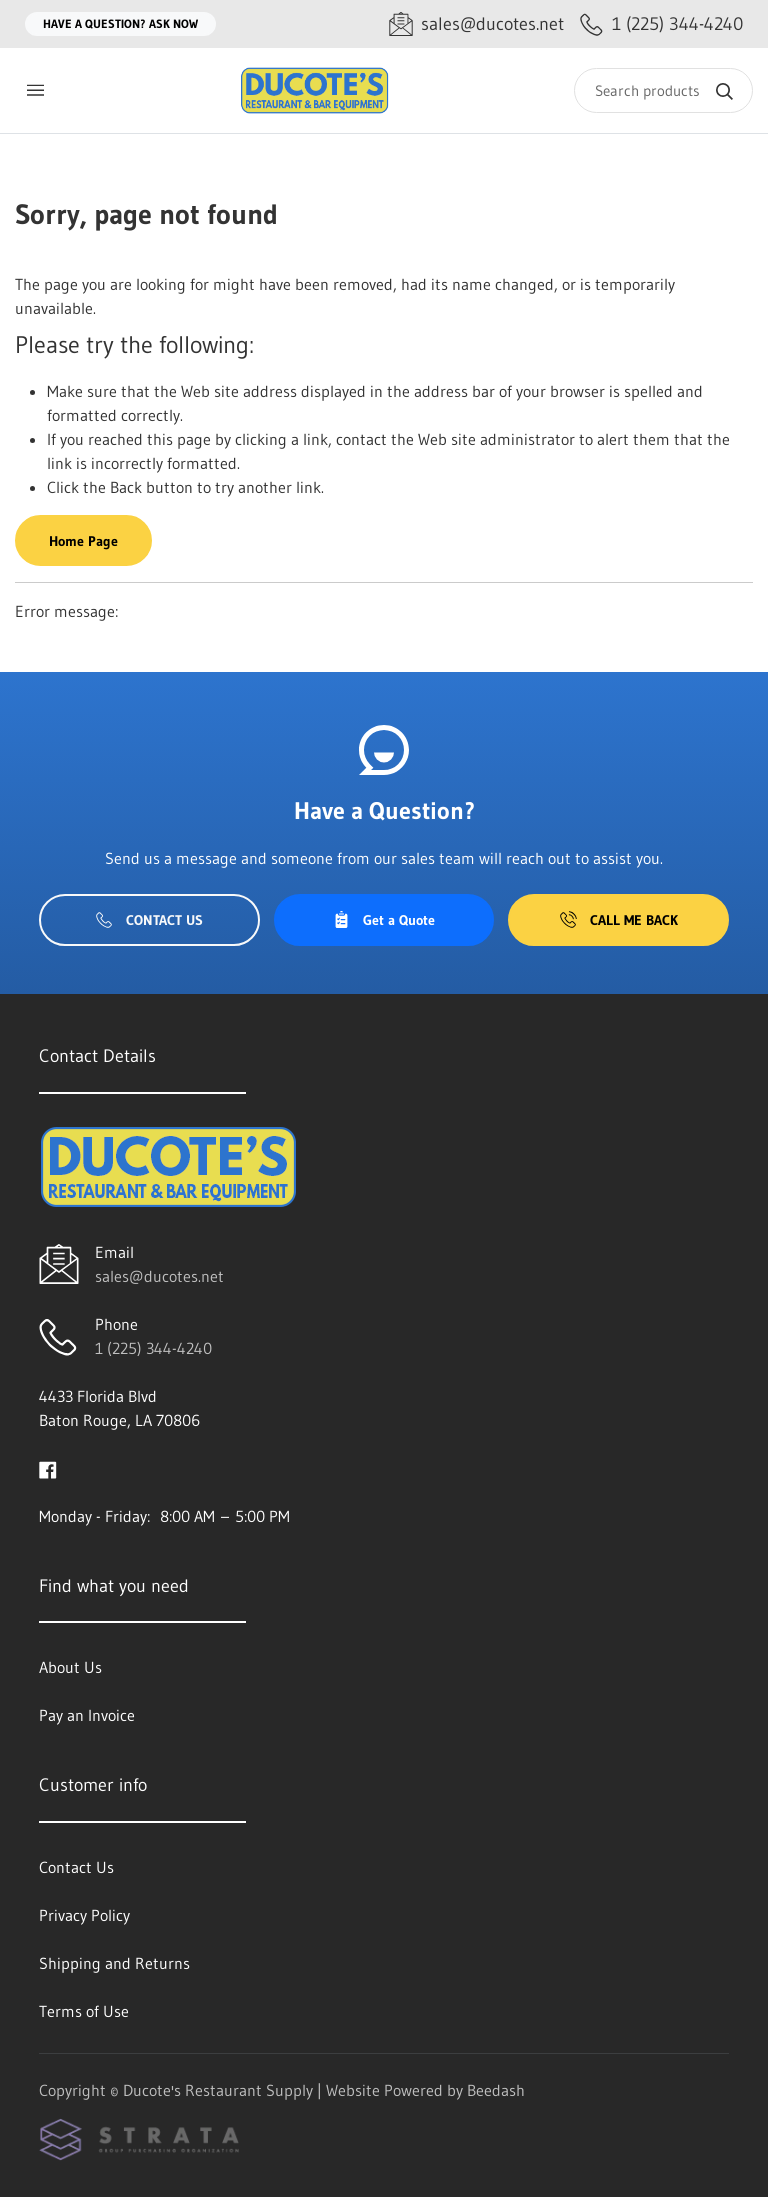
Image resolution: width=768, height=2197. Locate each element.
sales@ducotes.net (159, 1276)
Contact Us (149, 920)
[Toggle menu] (35, 90)
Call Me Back (619, 920)
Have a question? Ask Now (120, 23)
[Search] (663, 90)
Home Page (83, 541)
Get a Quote (384, 920)
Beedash (496, 2090)
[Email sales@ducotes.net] (476, 24)
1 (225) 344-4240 (153, 1348)
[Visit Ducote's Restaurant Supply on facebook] (48, 1468)
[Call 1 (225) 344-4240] (661, 24)
